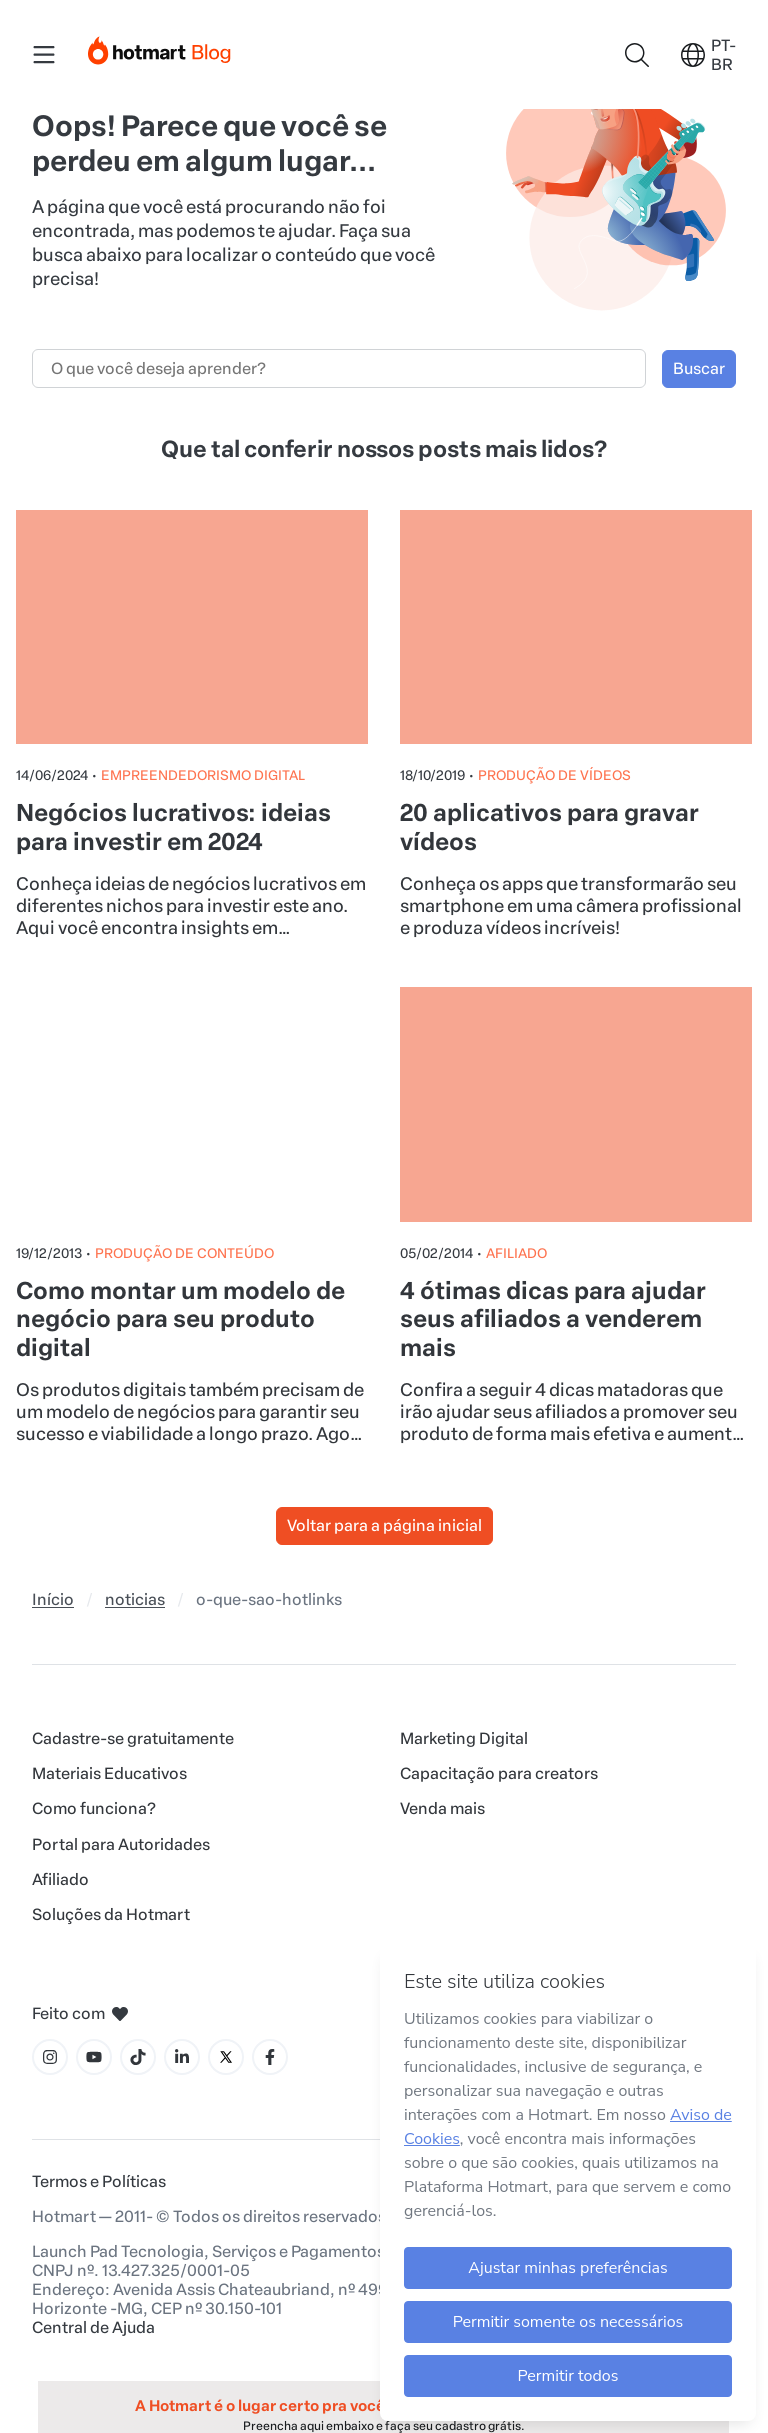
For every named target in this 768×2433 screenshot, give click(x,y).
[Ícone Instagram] (50, 2057)
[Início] (160, 46)
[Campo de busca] (339, 368)
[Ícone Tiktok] (138, 2057)
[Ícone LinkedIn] (182, 2057)
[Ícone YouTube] (94, 2057)
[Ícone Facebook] (270, 2057)
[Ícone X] (226, 2057)
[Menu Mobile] (44, 55)
